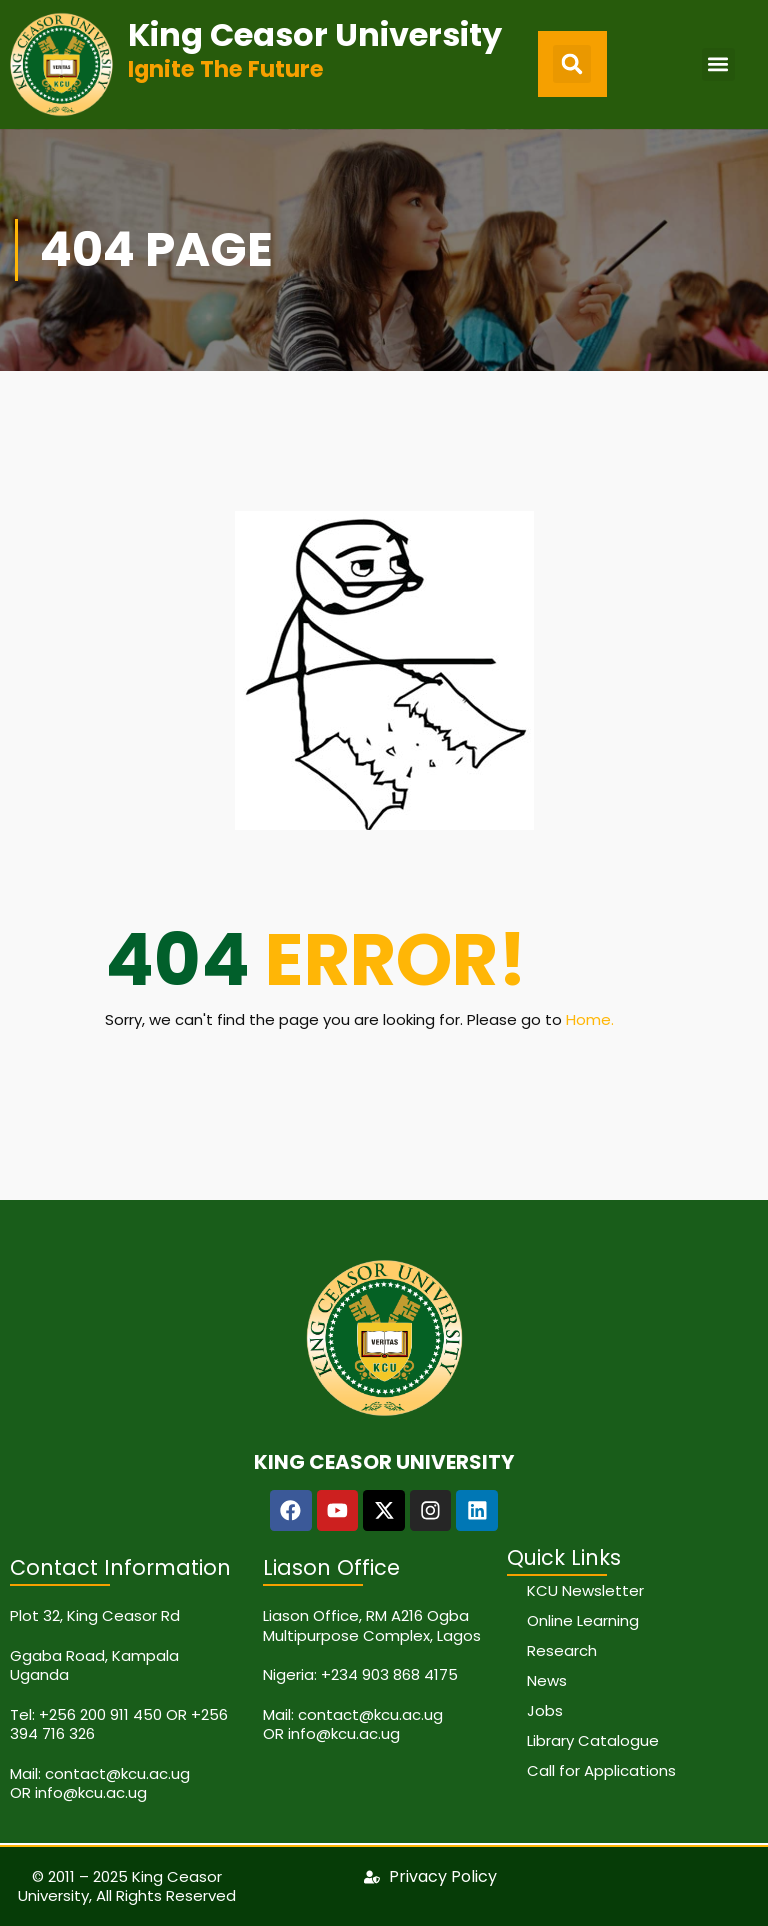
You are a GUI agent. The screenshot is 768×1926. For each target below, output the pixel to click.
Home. (590, 1019)
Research (562, 1650)
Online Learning (583, 1620)
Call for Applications (601, 1770)
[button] (572, 64)
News (547, 1680)
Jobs (545, 1710)
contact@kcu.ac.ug (117, 1773)
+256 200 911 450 (100, 1714)
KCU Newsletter (585, 1590)
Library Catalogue (593, 1740)
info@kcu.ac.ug (91, 1792)
